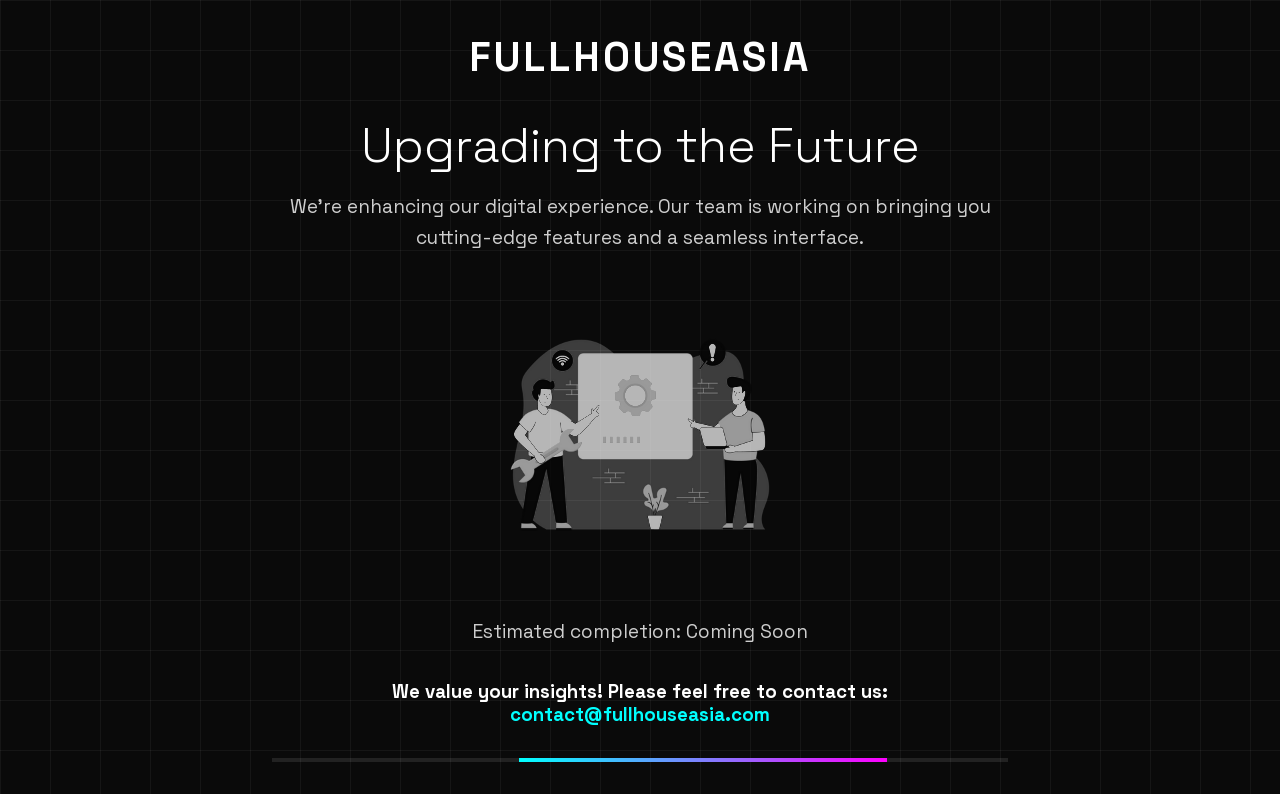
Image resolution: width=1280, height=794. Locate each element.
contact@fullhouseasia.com (640, 714)
